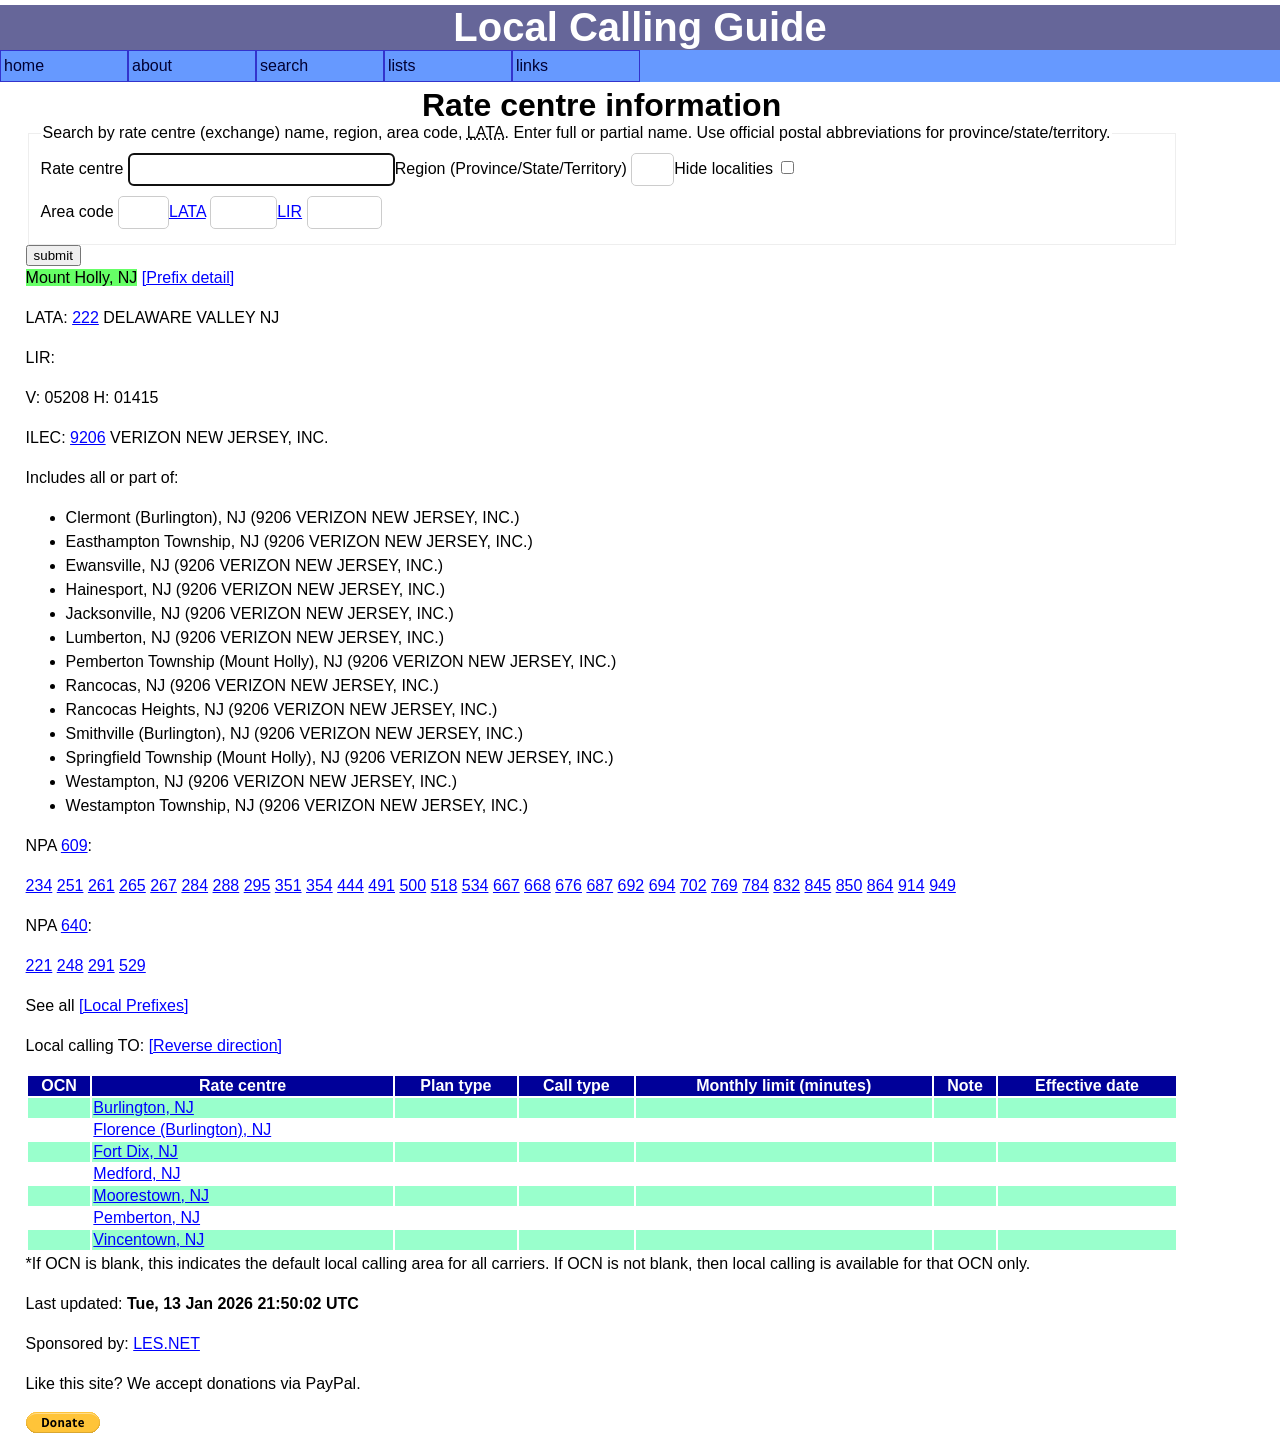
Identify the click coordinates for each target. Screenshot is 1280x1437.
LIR (289, 211)
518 (444, 885)
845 (818, 885)
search (284, 65)
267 (163, 885)
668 (537, 885)
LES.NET (166, 1343)
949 (942, 885)
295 (257, 885)
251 (70, 885)
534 (475, 885)
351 (288, 885)
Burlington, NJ (143, 1107)
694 (662, 885)
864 (880, 885)
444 (350, 885)
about (152, 65)
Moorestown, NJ (151, 1195)
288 (226, 885)
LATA (187, 211)
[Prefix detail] (188, 277)
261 (101, 885)
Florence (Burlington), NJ (182, 1129)
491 (381, 885)
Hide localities (734, 168)
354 (319, 885)
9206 (88, 437)
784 (755, 885)
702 (693, 885)
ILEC (44, 437)
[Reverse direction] (215, 1045)
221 (39, 965)
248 (70, 965)
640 (74, 925)
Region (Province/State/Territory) (535, 168)
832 (786, 885)
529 (132, 965)
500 (412, 885)
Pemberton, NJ (146, 1217)
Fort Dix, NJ (135, 1151)
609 (74, 845)
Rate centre (218, 168)
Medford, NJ (136, 1173)
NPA (41, 845)
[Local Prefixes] (133, 1005)
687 (599, 885)
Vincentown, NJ (148, 1239)
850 (849, 885)
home (24, 65)
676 (568, 885)
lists (402, 65)
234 (39, 885)
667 (506, 885)
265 (132, 885)
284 (194, 885)
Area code (105, 211)
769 (724, 885)
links (532, 65)
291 (101, 965)
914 (911, 885)
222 (85, 317)
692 (631, 885)
